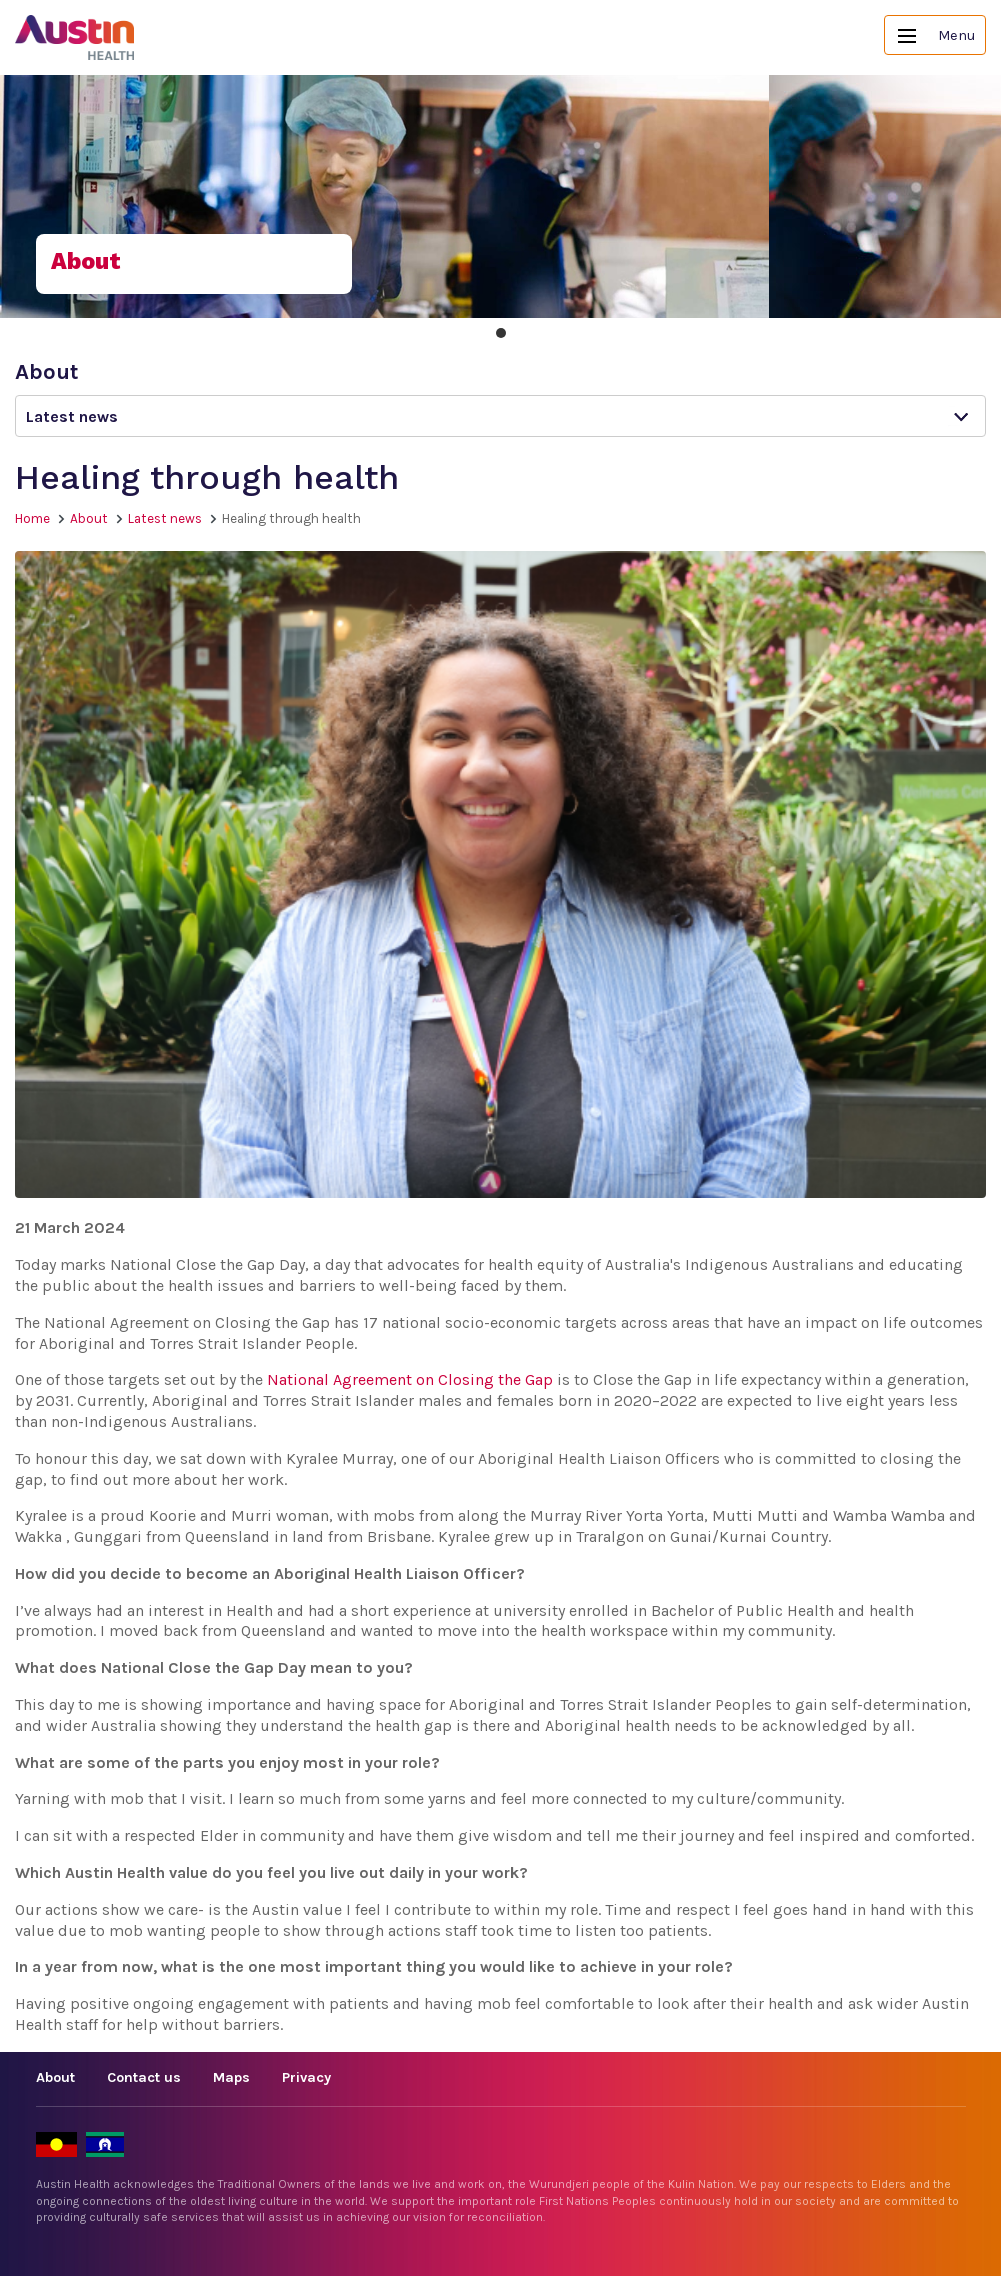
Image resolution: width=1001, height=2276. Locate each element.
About (89, 518)
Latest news (165, 518)
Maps (231, 2077)
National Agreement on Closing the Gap (410, 1379)
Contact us (144, 2077)
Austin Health (75, 37)
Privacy (306, 2077)
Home (32, 518)
